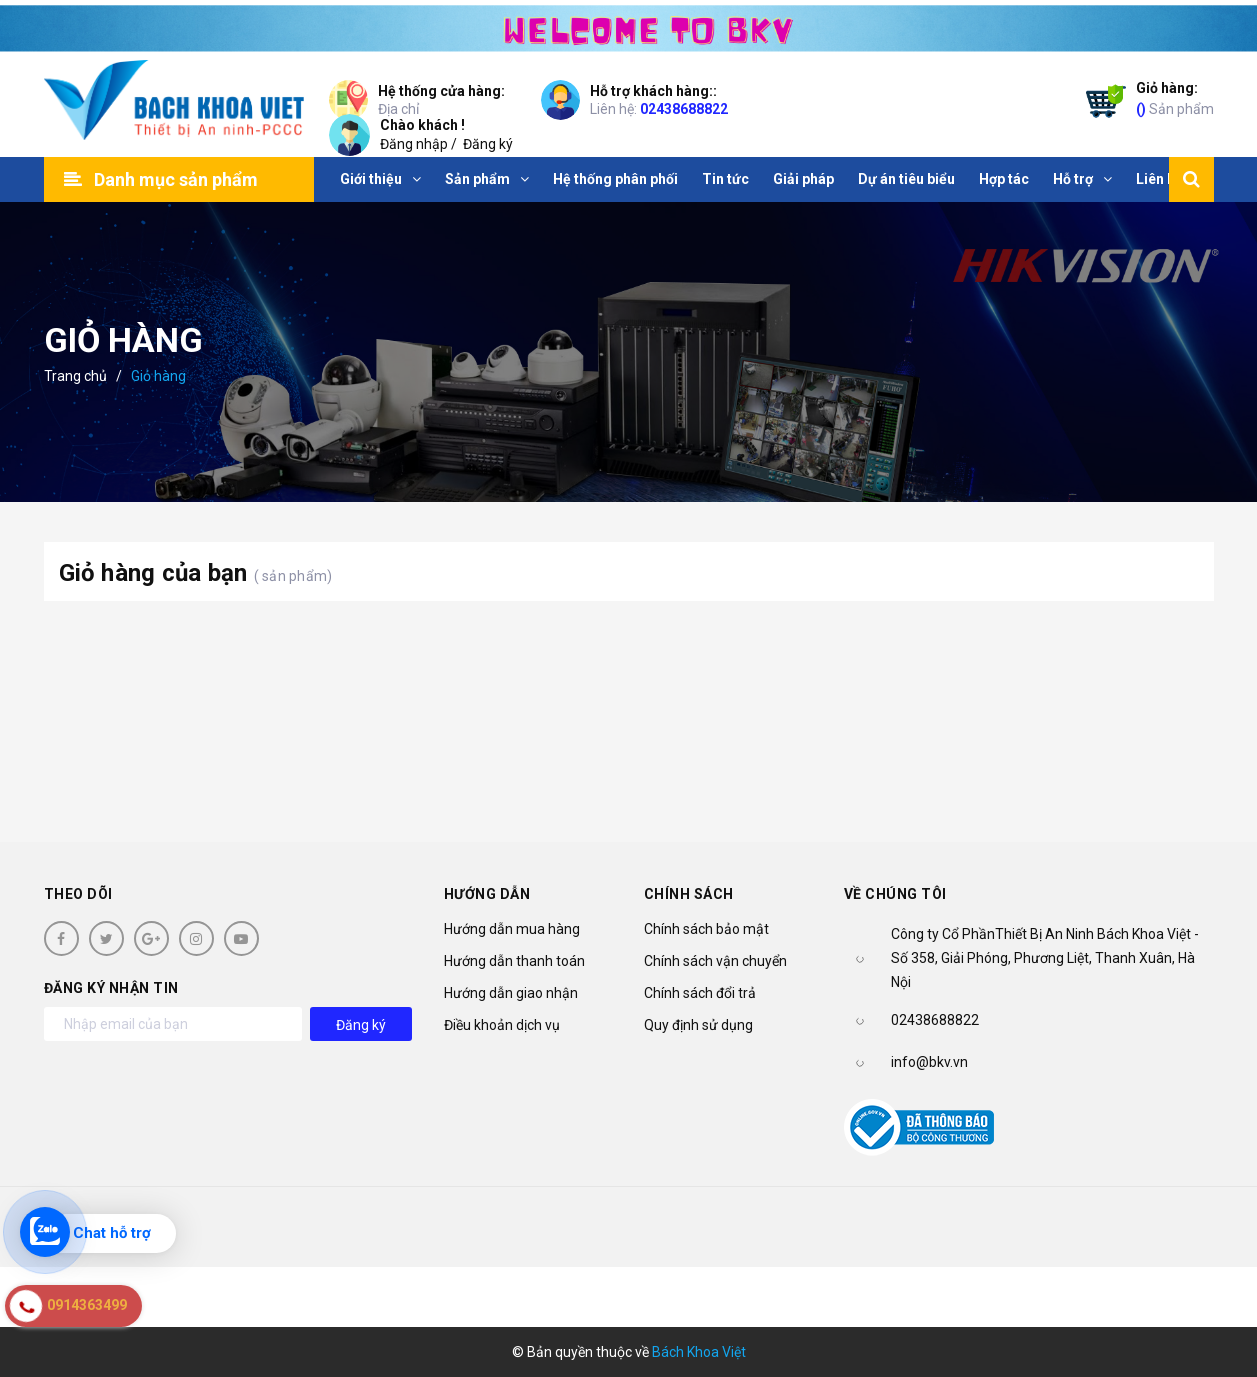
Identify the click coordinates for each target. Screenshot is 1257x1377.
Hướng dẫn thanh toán (514, 961)
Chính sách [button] (689, 894)
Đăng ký (488, 144)
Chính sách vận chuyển (715, 961)
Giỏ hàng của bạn (196, 573)
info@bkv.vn (929, 1062)
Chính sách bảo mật (706, 929)
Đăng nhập (414, 144)
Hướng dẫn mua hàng (512, 929)
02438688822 (684, 109)
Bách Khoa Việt (699, 1352)
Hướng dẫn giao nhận (511, 993)
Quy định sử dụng (698, 1025)
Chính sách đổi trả (700, 993)
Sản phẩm (1175, 97)
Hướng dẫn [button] (487, 894)
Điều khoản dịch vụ (502, 1025)
